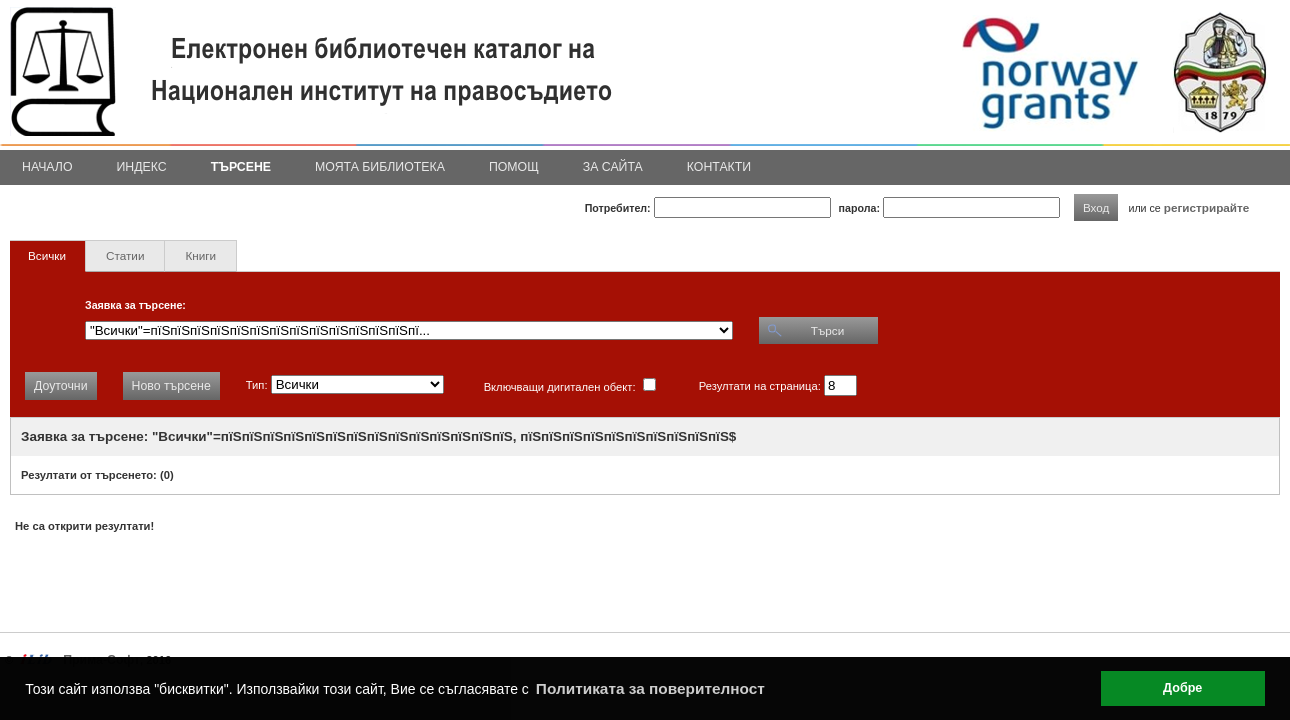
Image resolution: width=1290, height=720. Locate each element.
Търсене (241, 167)
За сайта (613, 167)
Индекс (142, 167)
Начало (47, 167)
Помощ (514, 167)
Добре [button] (1182, 688)
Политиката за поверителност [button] (650, 688)
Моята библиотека (380, 167)
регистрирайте (1207, 207)
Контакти (719, 167)
